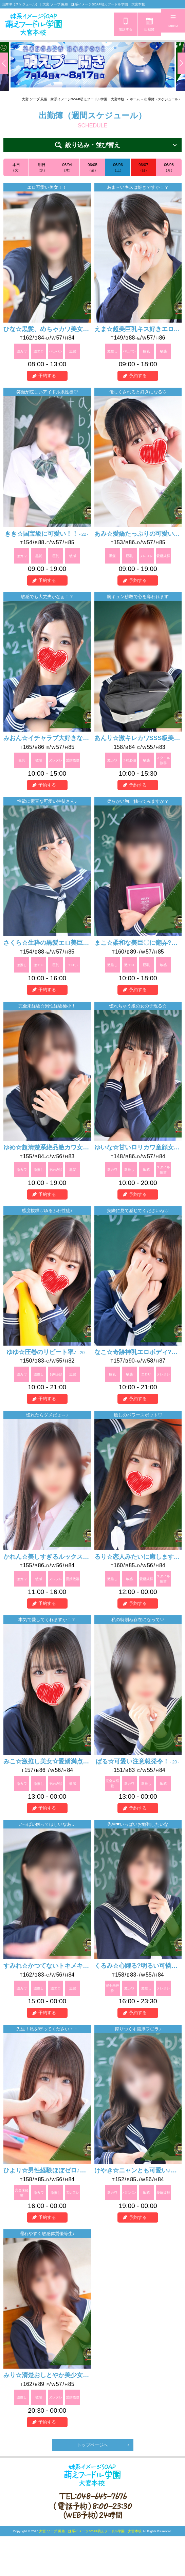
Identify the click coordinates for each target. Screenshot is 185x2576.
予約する (47, 376)
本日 (16, 168)
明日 (41, 168)
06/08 (169, 168)
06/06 (118, 168)
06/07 (143, 168)
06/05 (92, 168)
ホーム (135, 99)
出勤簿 (149, 29)
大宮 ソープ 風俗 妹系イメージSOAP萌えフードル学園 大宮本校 (73, 99)
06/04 (67, 168)
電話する (125, 29)
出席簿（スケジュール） (163, 99)
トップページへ (92, 2445)
